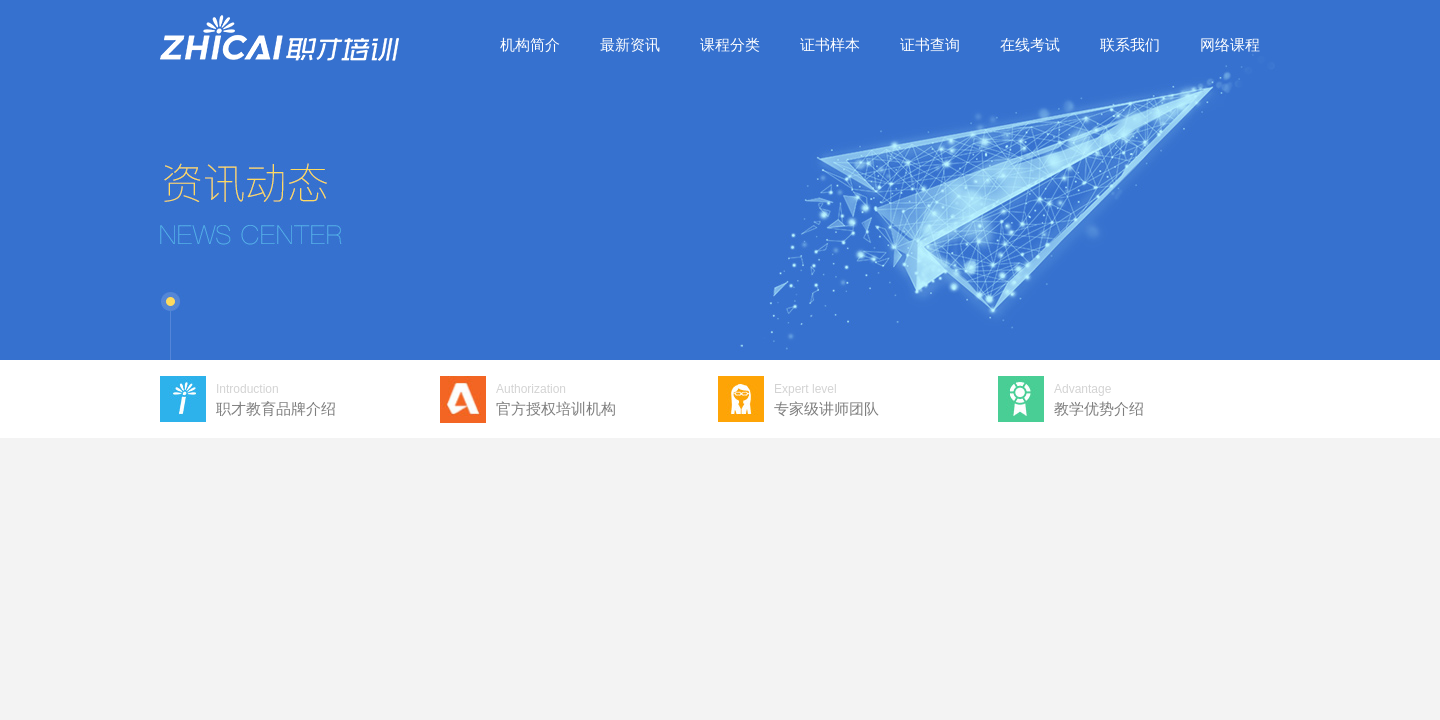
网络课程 (1230, 44)
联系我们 (1130, 44)
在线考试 (1030, 44)
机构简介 (530, 44)
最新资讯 (630, 44)
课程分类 (730, 44)
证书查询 (930, 44)
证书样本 (830, 44)
